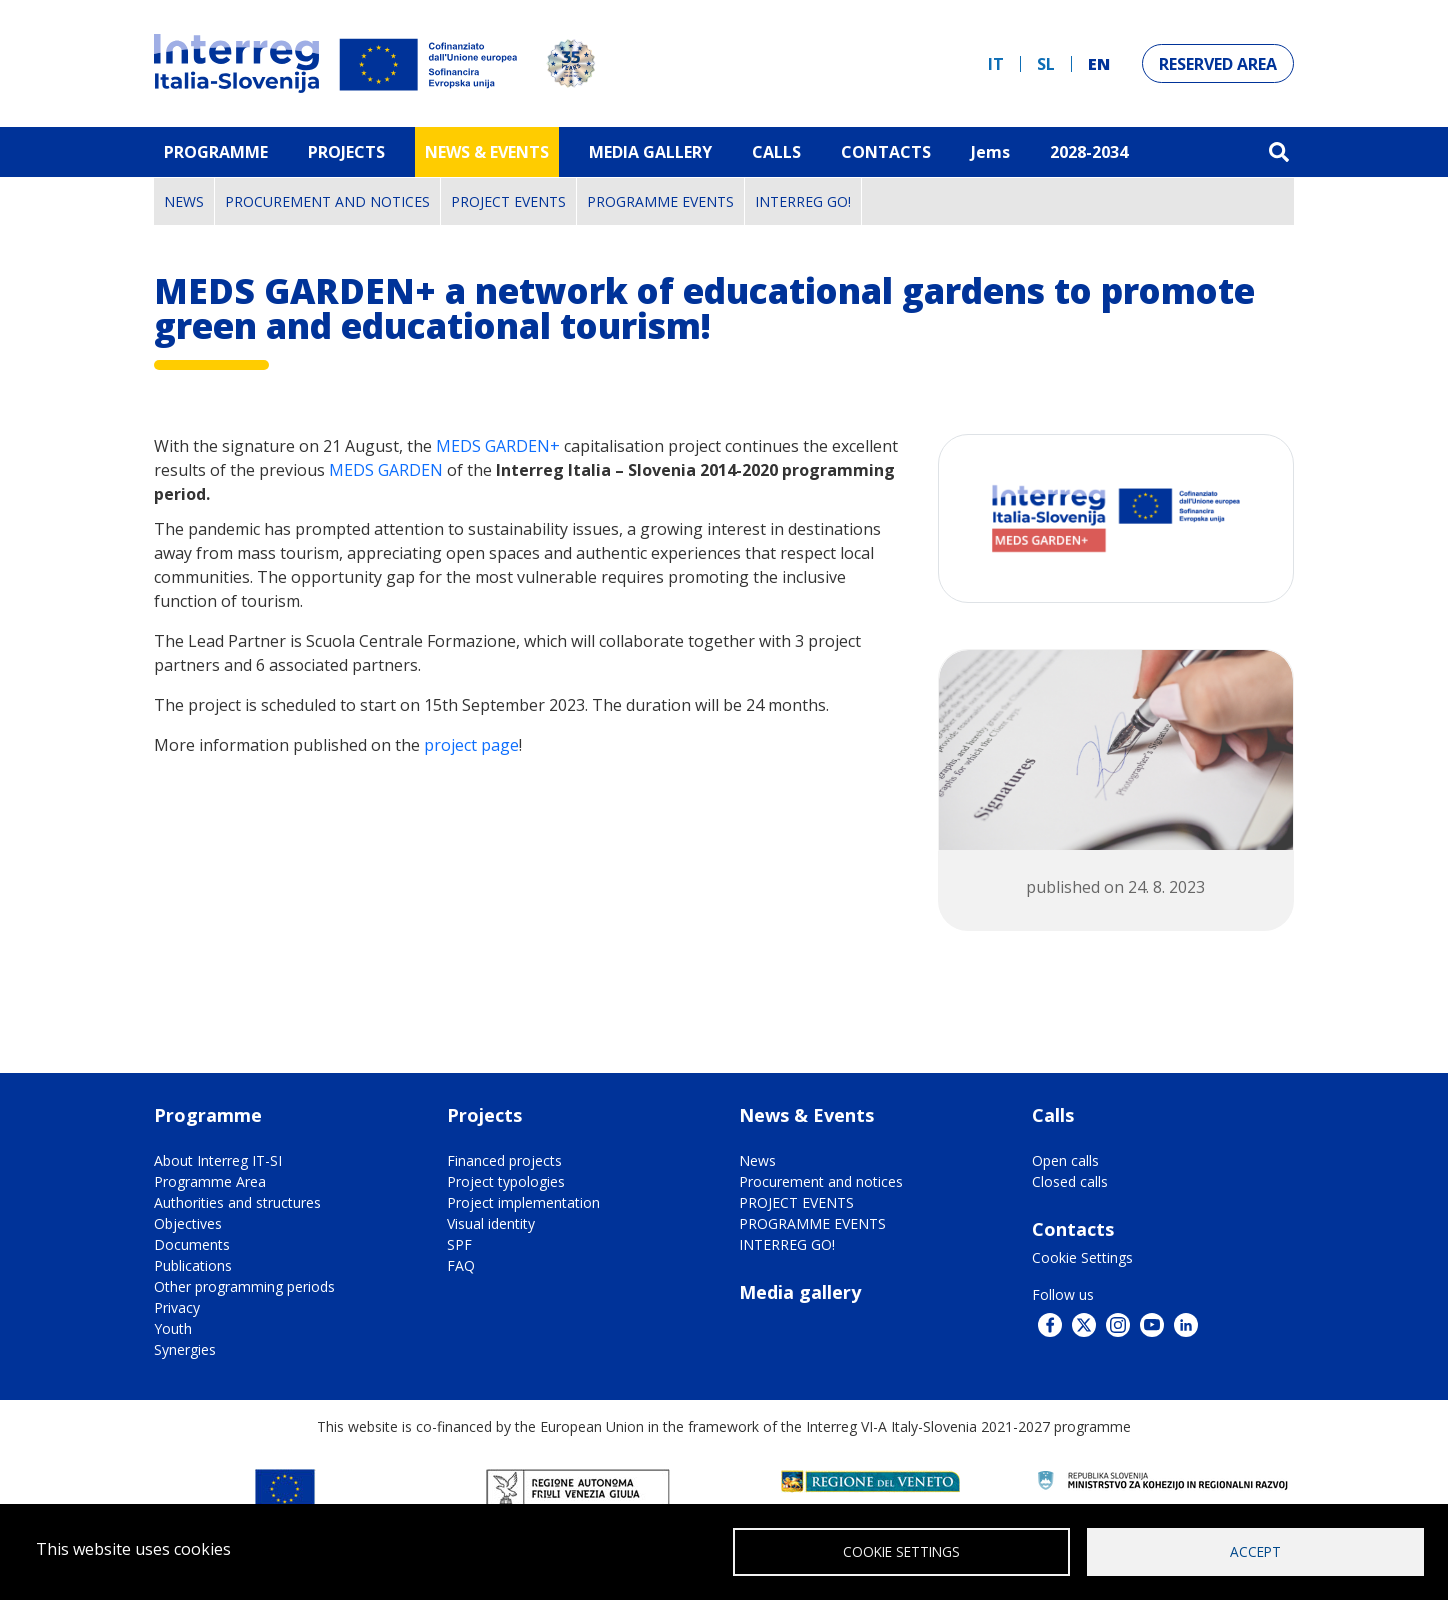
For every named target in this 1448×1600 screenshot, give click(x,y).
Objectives (188, 1223)
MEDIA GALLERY (650, 152)
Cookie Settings (1082, 1257)
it (996, 64)
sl (1046, 64)
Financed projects (504, 1160)
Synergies (185, 1349)
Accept (1255, 1550)
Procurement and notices (327, 201)
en (1099, 64)
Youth (173, 1328)
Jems (990, 152)
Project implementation (523, 1202)
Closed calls (1070, 1181)
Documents (192, 1244)
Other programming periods (244, 1286)
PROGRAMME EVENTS (660, 201)
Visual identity (491, 1223)
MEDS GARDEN (386, 470)
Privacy (177, 1307)
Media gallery (800, 1292)
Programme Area (210, 1181)
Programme (216, 152)
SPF (459, 1244)
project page (471, 745)
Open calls (1065, 1160)
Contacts (886, 152)
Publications (193, 1265)
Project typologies (506, 1181)
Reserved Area (1218, 64)
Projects (346, 152)
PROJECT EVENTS (508, 201)
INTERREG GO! (803, 201)
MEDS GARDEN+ (500, 446)
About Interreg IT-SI (218, 1160)
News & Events (487, 152)
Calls (776, 152)
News (184, 201)
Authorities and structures (237, 1202)
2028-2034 (1089, 152)
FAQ (461, 1265)
